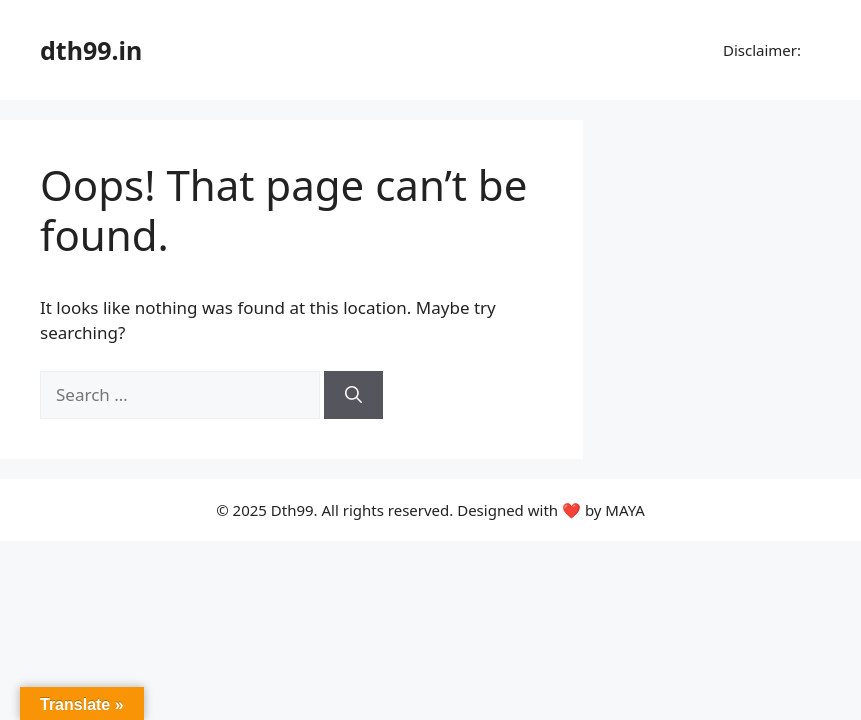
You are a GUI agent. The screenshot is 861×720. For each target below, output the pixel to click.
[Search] (353, 395)
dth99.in (91, 50)
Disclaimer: (760, 50)
